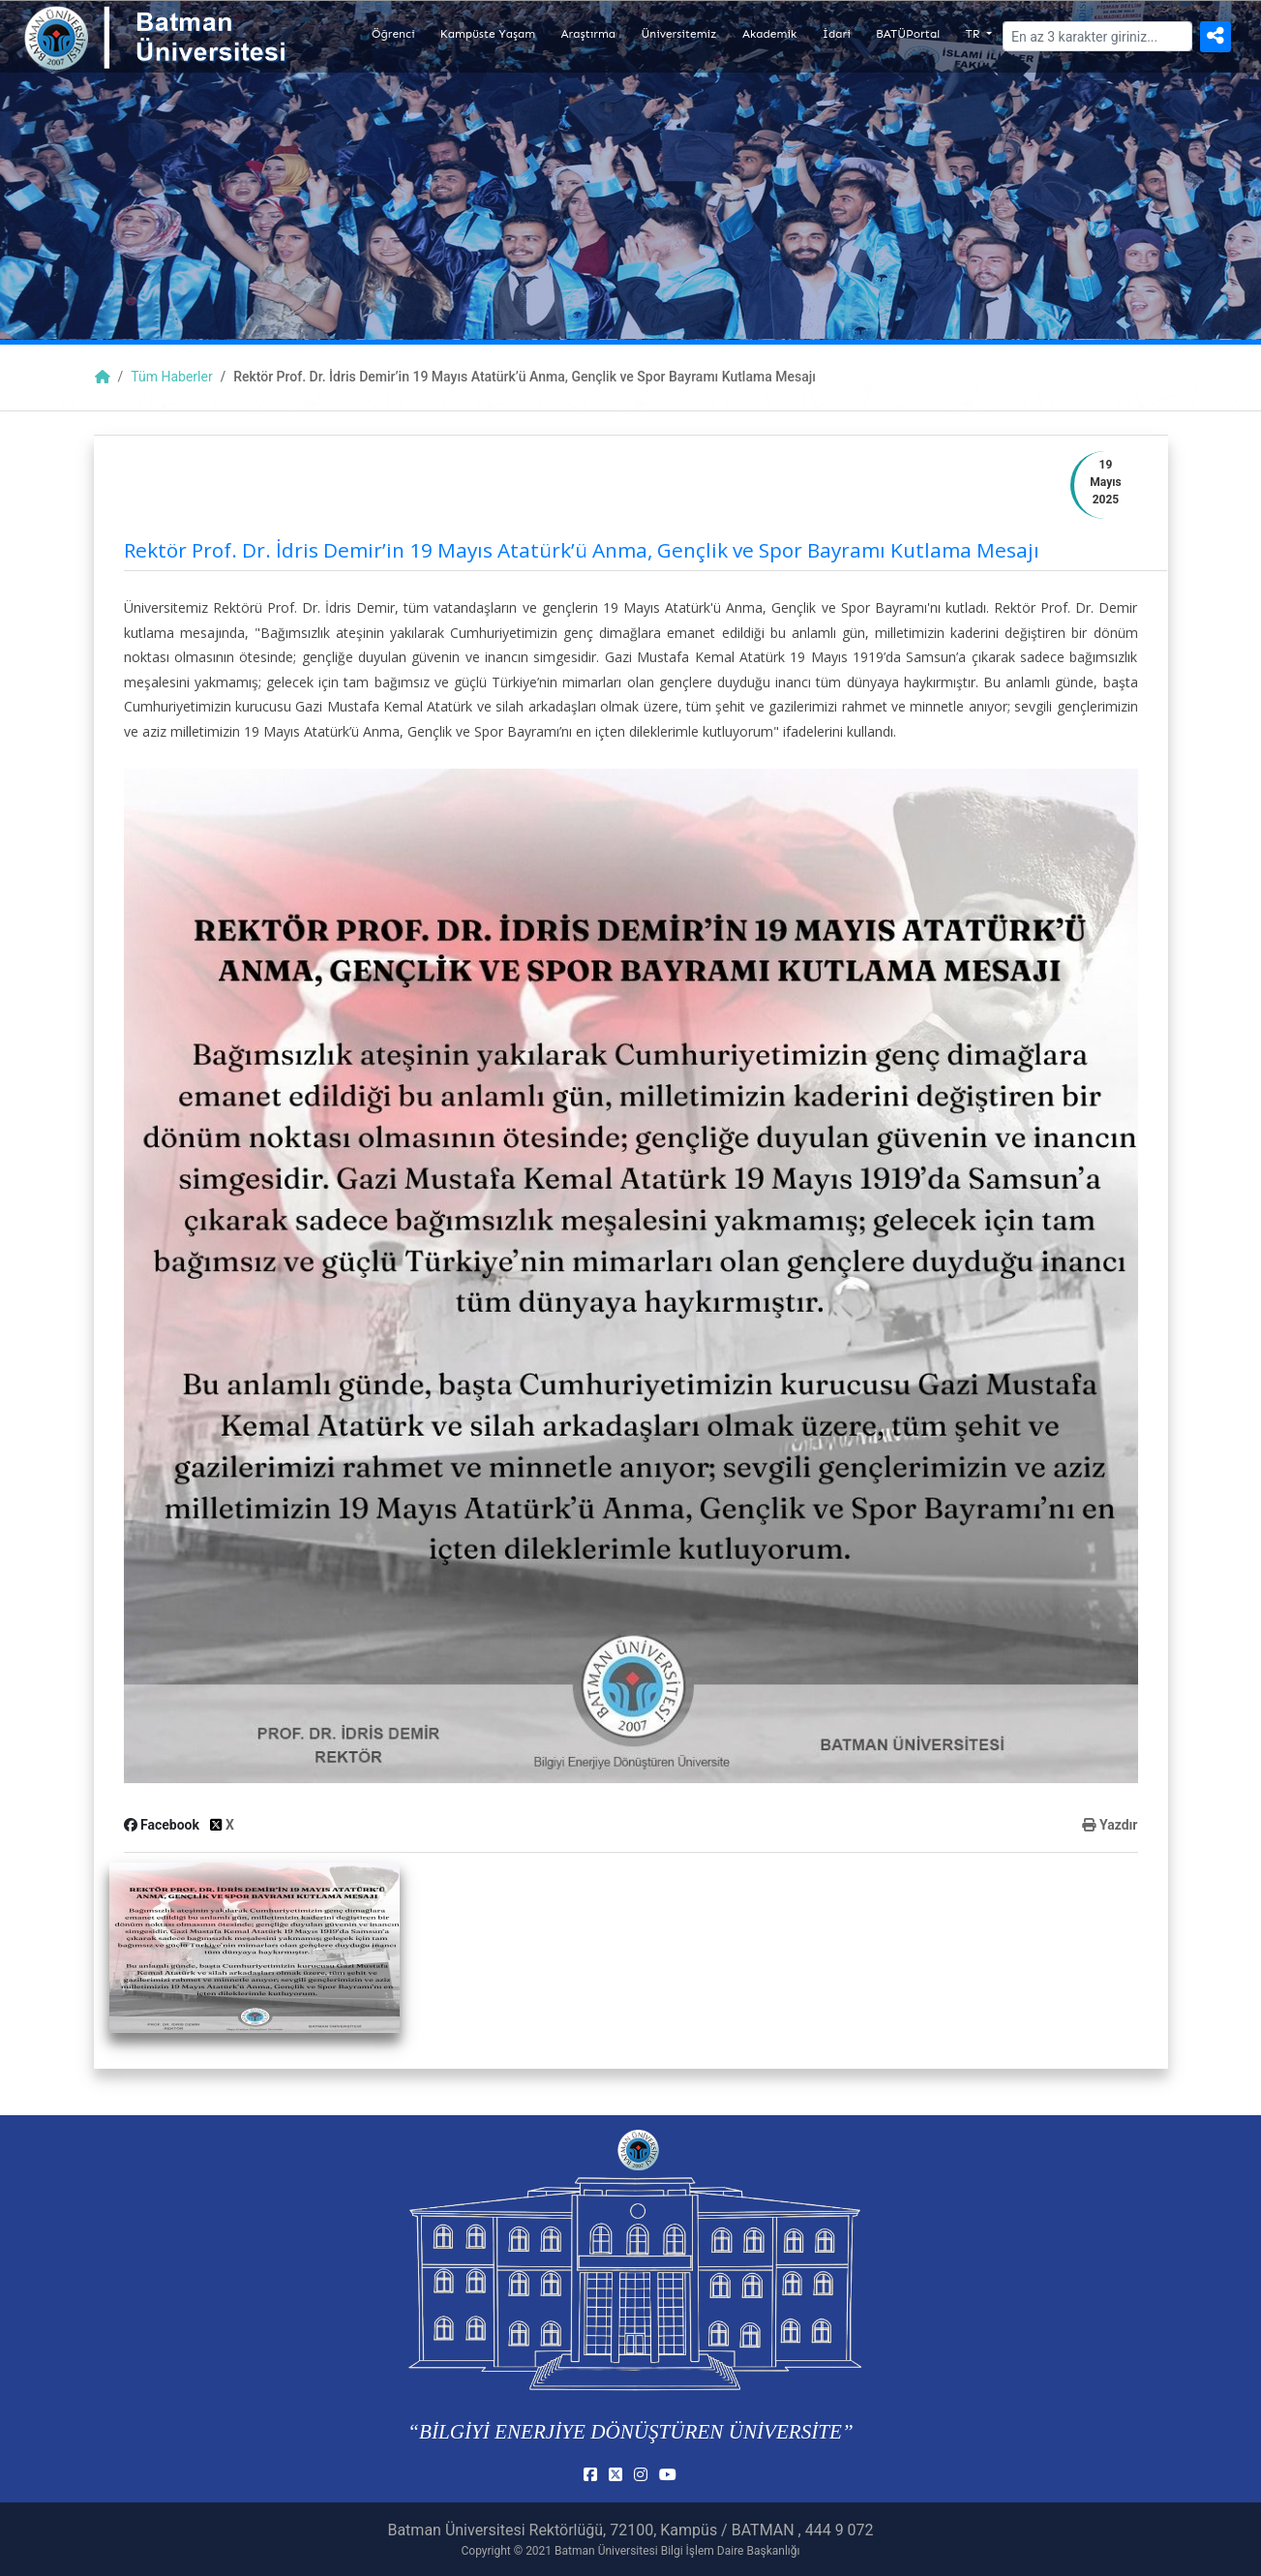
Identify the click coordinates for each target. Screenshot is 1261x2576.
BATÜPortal (908, 34)
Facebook (163, 1825)
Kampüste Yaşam (487, 34)
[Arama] (1097, 36)
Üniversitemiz (678, 34)
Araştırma (588, 34)
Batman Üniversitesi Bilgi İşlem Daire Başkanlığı (677, 2551)
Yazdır (1109, 1825)
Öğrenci (393, 34)
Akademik (769, 34)
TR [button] (974, 34)
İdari (837, 34)
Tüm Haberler (171, 376)
